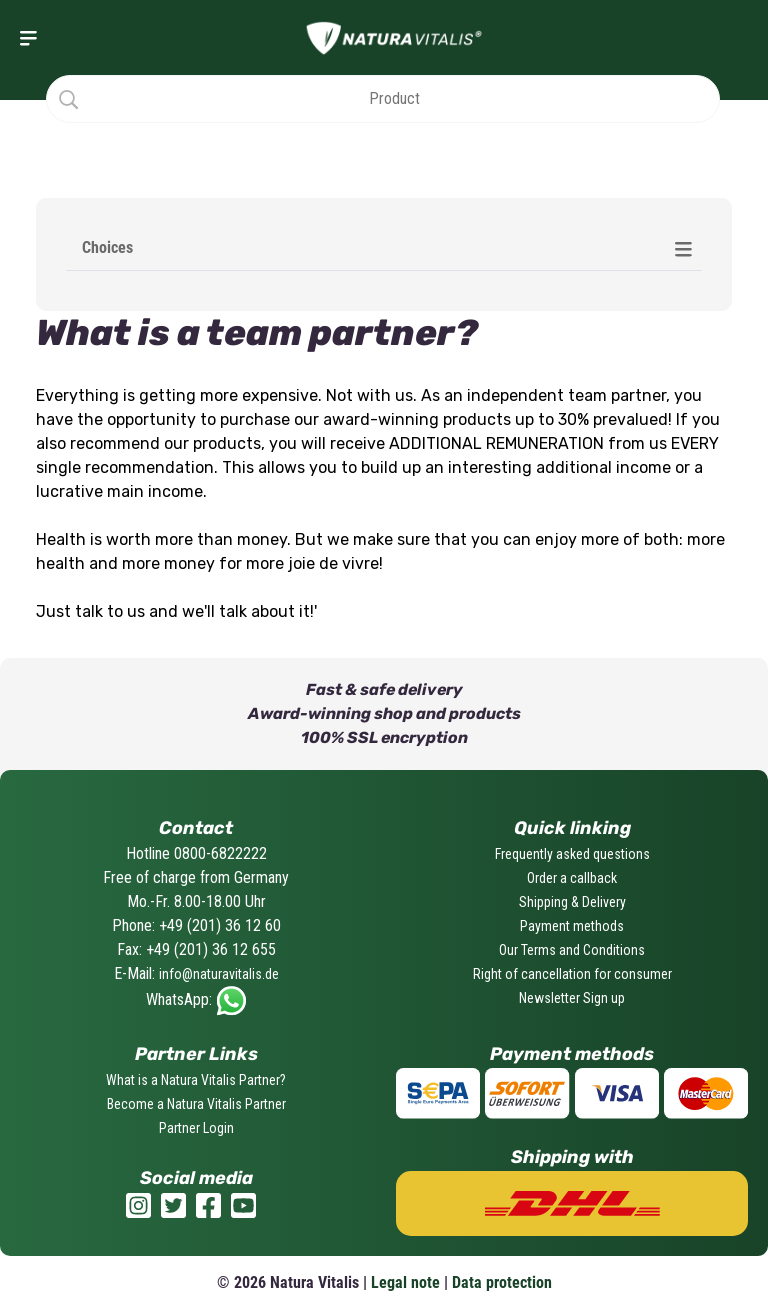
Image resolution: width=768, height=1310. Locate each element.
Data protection (502, 1282)
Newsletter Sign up (572, 998)
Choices (107, 247)
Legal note (405, 1282)
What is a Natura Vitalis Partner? (196, 1080)
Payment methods (572, 926)
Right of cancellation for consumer (572, 974)
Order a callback (572, 878)
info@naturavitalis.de (219, 974)
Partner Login (196, 1128)
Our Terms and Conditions (572, 950)
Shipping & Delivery (572, 902)
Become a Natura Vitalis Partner (196, 1104)
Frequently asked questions (572, 854)
